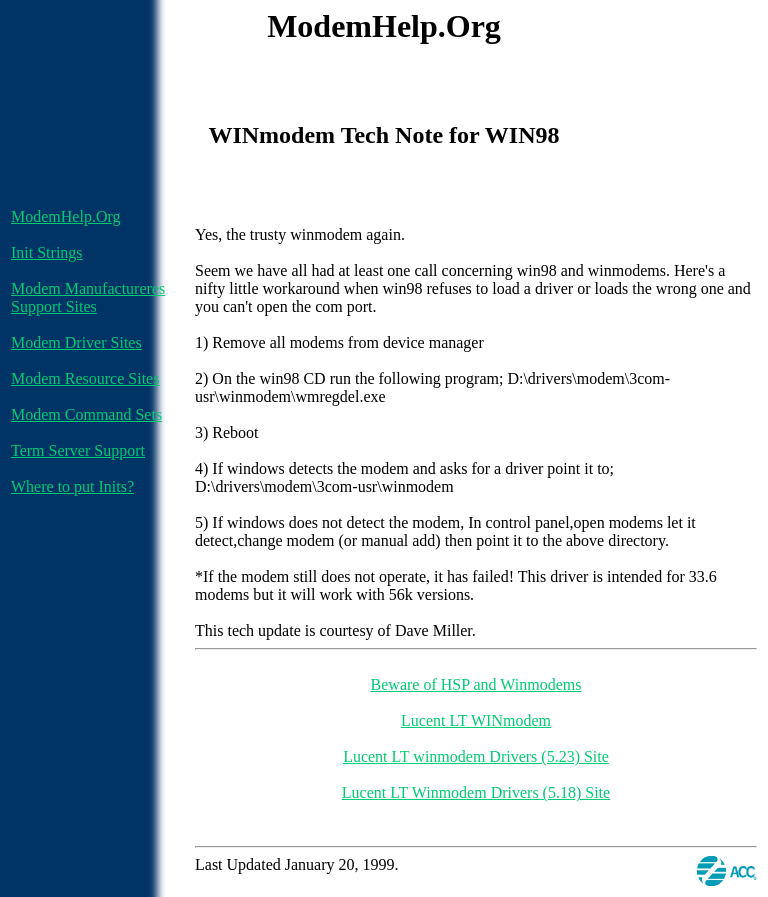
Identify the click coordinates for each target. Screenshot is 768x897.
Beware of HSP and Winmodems (476, 684)
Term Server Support (78, 450)
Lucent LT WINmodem (476, 720)
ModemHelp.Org (65, 216)
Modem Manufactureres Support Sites (88, 297)
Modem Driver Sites (76, 342)
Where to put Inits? (72, 486)
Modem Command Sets (86, 414)
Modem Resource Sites (85, 378)
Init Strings (47, 252)
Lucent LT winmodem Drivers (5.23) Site (476, 756)
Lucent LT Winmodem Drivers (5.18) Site (476, 792)
